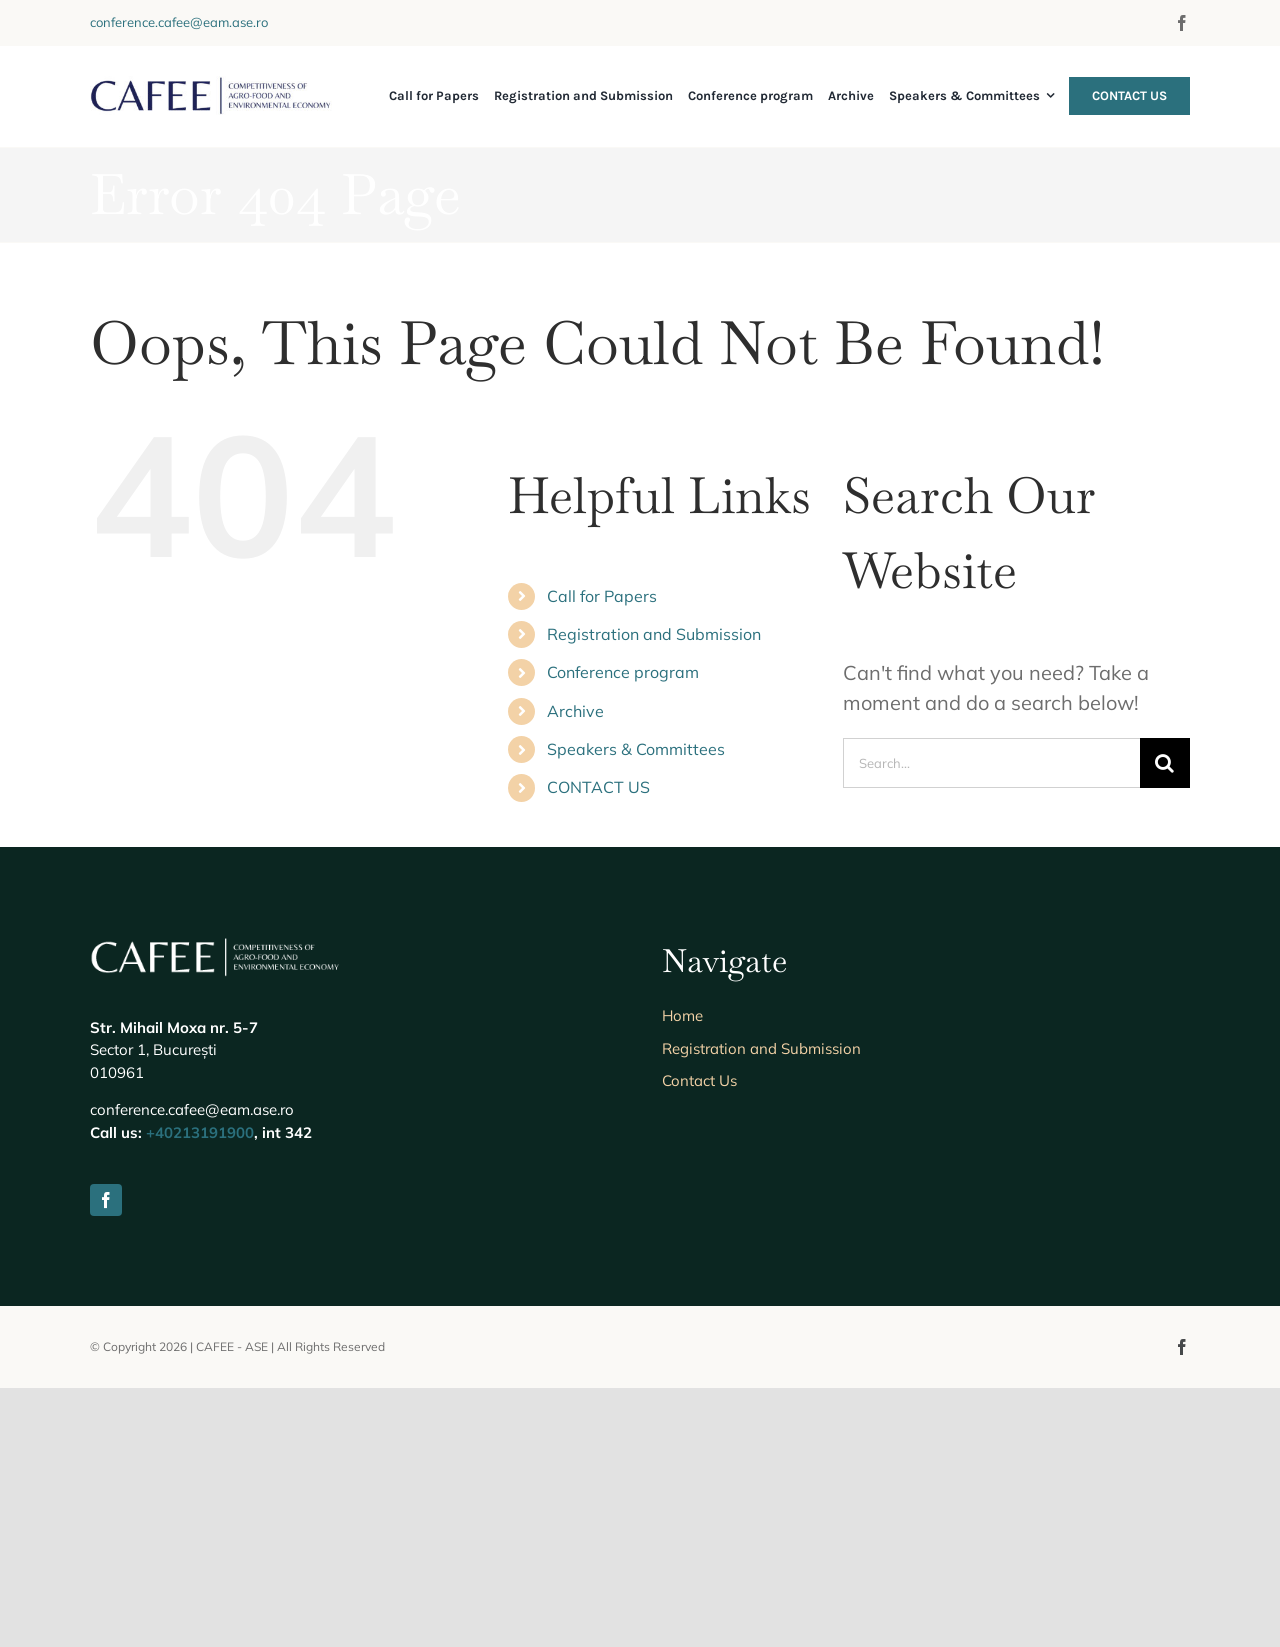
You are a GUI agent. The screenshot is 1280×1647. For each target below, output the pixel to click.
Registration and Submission (654, 634)
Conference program (623, 672)
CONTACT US (598, 787)
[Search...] (991, 763)
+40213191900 (200, 1391)
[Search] (1165, 763)
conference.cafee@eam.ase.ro (179, 22)
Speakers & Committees (636, 749)
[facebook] (1182, 23)
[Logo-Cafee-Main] (211, 85)
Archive (575, 711)
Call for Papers (602, 596)
